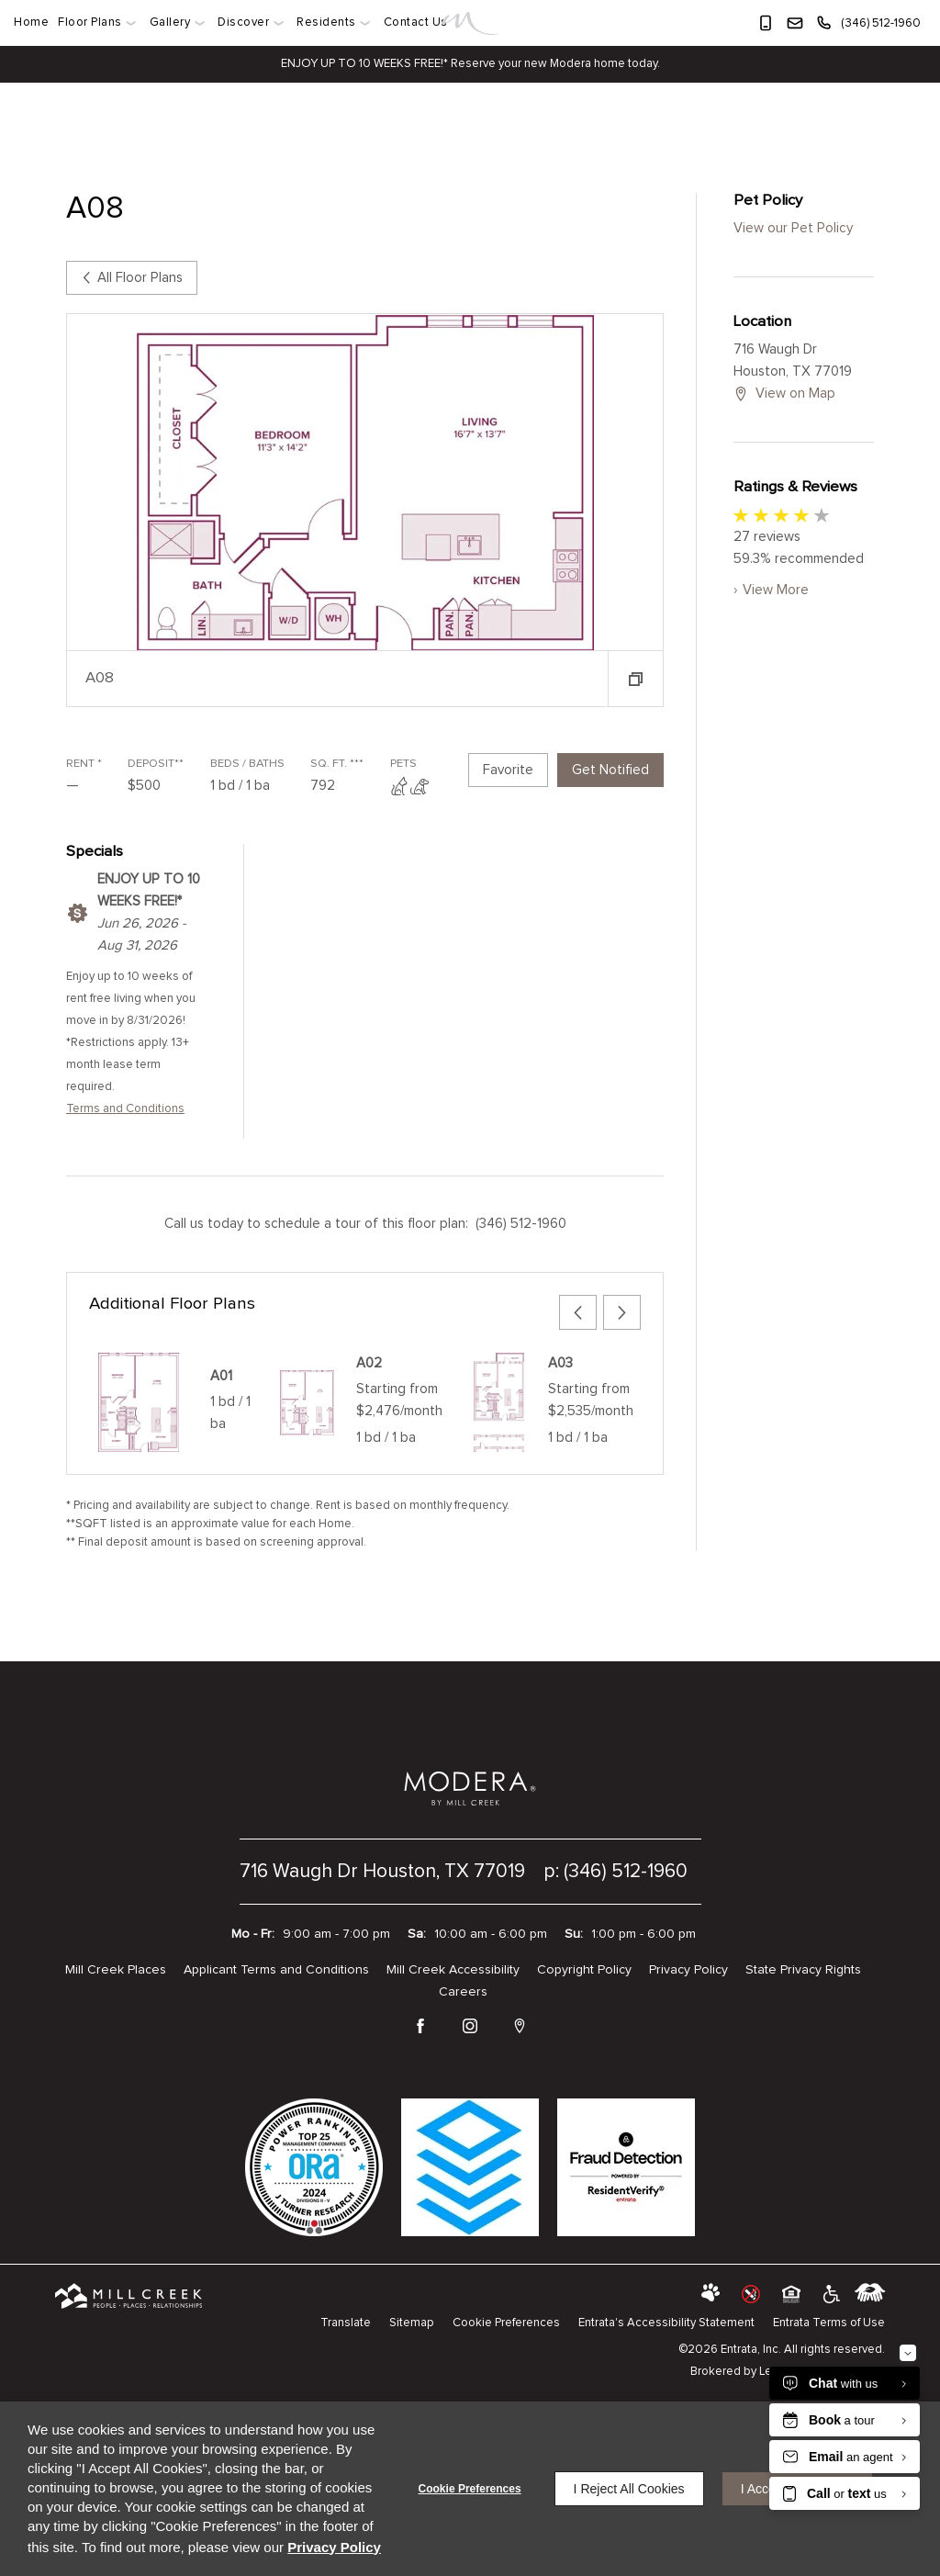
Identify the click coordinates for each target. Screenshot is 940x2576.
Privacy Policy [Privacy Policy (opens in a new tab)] (688, 1969)
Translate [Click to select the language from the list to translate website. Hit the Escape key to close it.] (345, 2323)
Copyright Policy (584, 1969)
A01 (221, 1376)
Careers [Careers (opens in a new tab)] (463, 1991)
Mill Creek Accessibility (453, 1969)
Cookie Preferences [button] (506, 2323)
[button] (765, 22)
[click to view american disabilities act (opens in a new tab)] (830, 2294)
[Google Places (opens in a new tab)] (520, 2028)
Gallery (170, 22)
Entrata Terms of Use (829, 2323)
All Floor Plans (132, 278)
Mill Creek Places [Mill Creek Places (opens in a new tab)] (115, 1969)
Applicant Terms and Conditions (276, 1969)
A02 (369, 1363)
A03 (560, 1363)
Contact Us (416, 22)
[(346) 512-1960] (868, 22)
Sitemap (411, 2323)
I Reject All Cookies (629, 2488)
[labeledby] (870, 2293)
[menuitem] (33, 22)
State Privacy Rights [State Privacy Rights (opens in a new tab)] (803, 1969)
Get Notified (610, 770)
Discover (243, 22)
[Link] (470, 23)
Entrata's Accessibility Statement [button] (666, 2323)
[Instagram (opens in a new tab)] (470, 2028)
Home (31, 22)
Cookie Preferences (470, 2488)
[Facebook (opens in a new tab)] (420, 2028)
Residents (326, 22)
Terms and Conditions (125, 1109)
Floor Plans (90, 22)
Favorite (508, 770)
